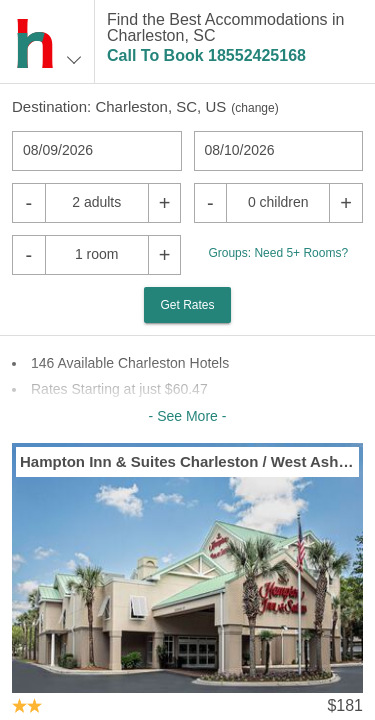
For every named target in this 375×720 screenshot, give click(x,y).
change (254, 108)
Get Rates (187, 305)
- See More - (188, 416)
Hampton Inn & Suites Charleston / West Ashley (187, 461)
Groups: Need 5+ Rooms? (278, 253)
